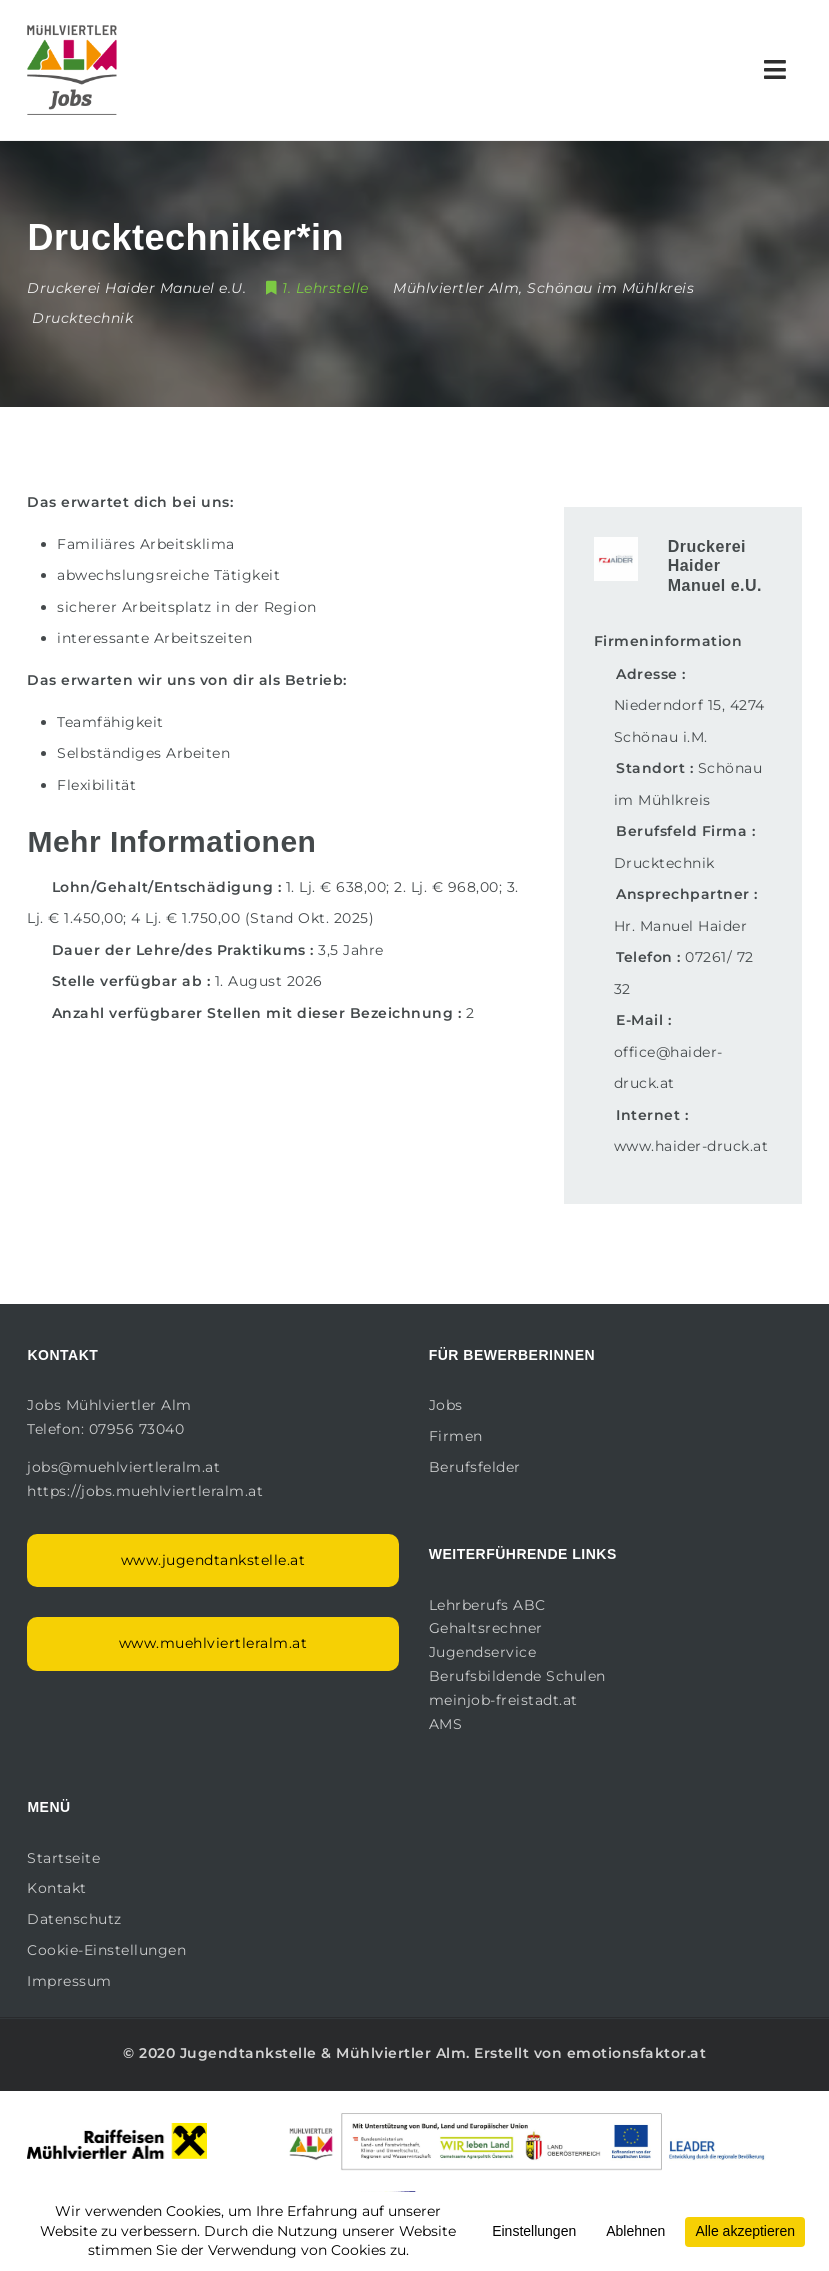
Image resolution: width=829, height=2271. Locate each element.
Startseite (63, 1858)
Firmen (456, 1436)
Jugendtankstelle (248, 2053)
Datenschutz (74, 1919)
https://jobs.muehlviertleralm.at (147, 1491)
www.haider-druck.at (691, 1146)
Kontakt (57, 1888)
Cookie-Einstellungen (106, 1950)
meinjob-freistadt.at (503, 1700)
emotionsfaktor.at (637, 2053)
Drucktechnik (82, 318)
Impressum (69, 1981)
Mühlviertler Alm (401, 2053)
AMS (446, 1724)
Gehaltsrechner (486, 1628)
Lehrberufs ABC (487, 1605)
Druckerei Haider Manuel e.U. (715, 565)
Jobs (446, 1405)
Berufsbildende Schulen (517, 1676)
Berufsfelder (475, 1467)
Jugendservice (483, 1652)
